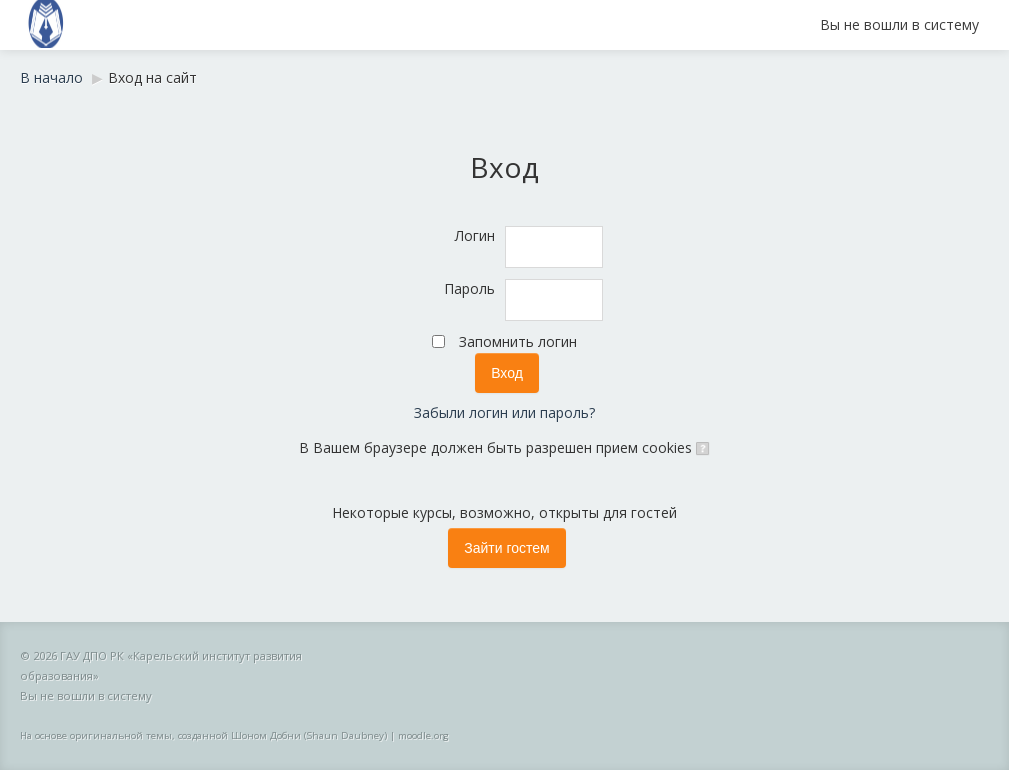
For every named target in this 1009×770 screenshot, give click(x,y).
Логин (475, 235)
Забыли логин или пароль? (504, 412)
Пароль (469, 288)
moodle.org (423, 735)
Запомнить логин (518, 341)
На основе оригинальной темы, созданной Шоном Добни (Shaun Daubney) (203, 735)
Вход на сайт (152, 77)
